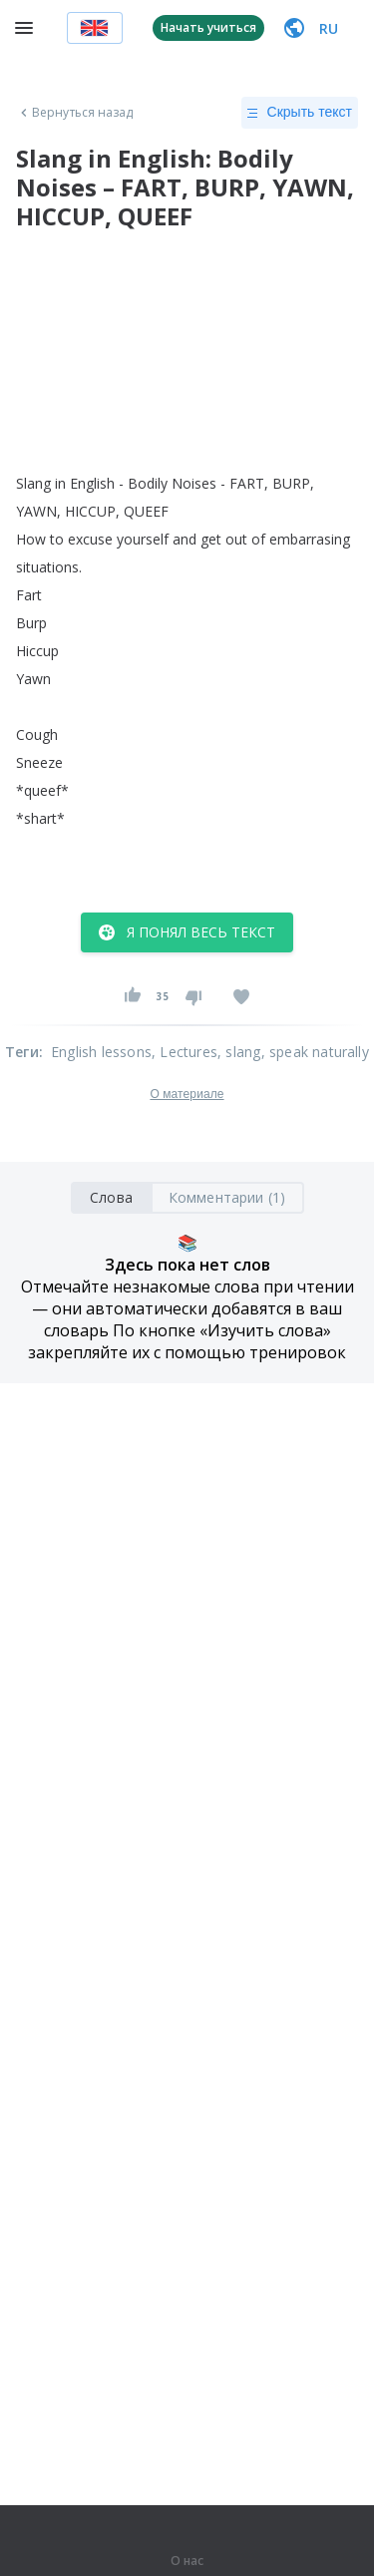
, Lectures (184, 1051)
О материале (186, 1094)
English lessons (101, 1051)
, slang (238, 1051)
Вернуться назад (75, 113)
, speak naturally (315, 1051)
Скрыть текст (299, 113)
